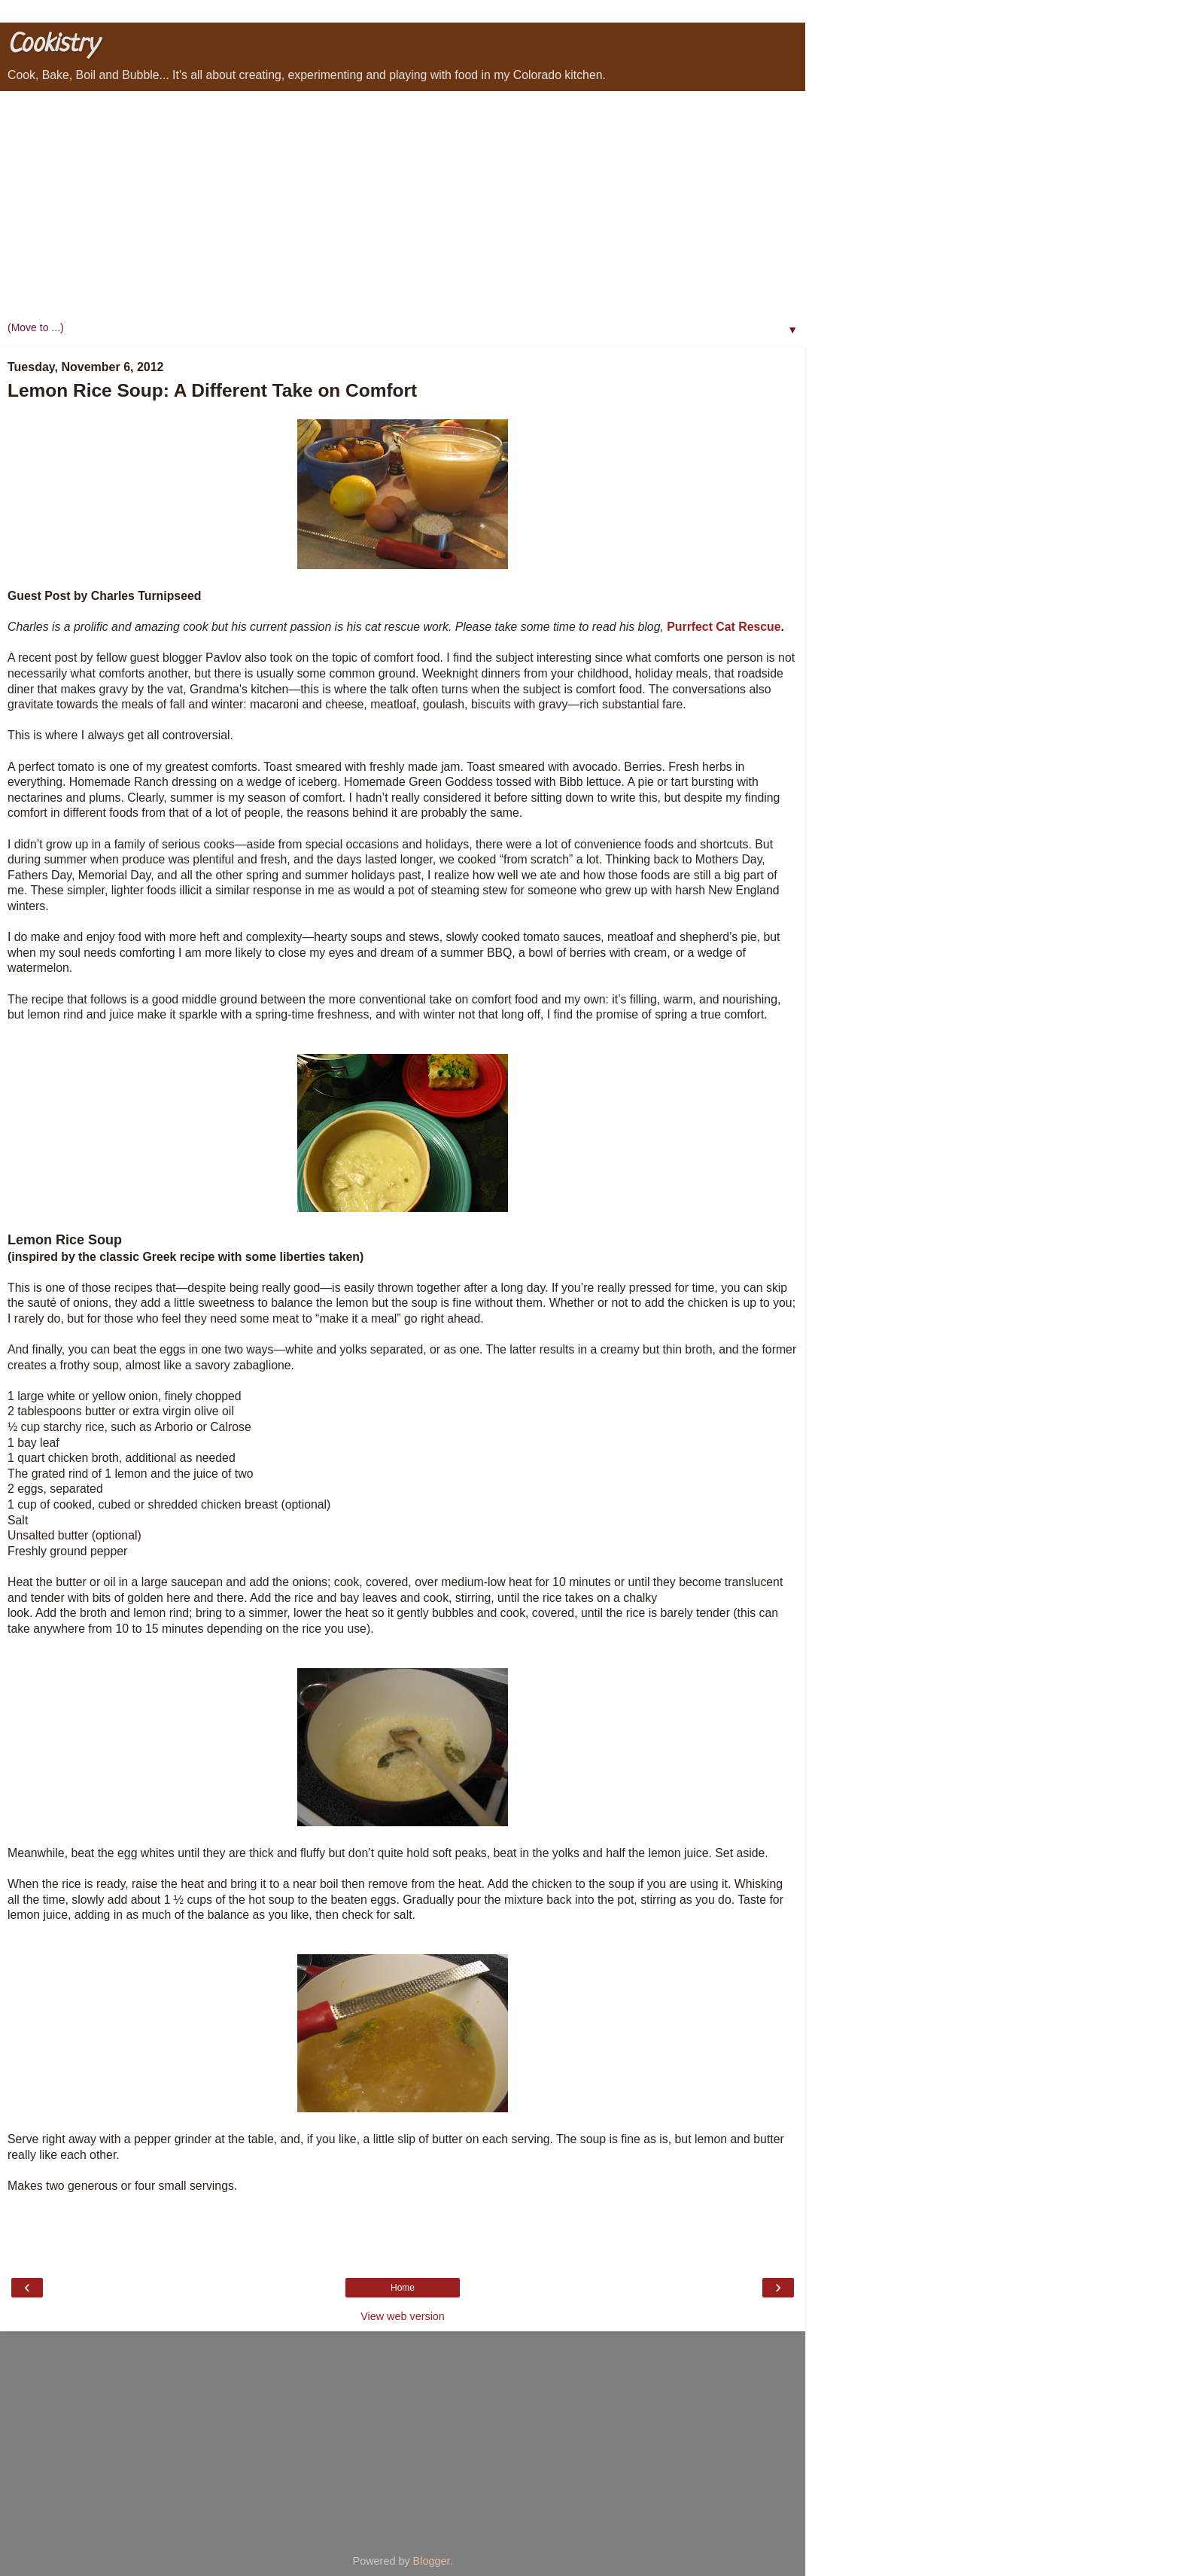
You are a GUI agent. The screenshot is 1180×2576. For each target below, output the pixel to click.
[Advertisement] (402, 204)
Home (403, 2287)
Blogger (431, 2561)
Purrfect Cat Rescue (723, 626)
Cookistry (53, 45)
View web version (402, 2316)
